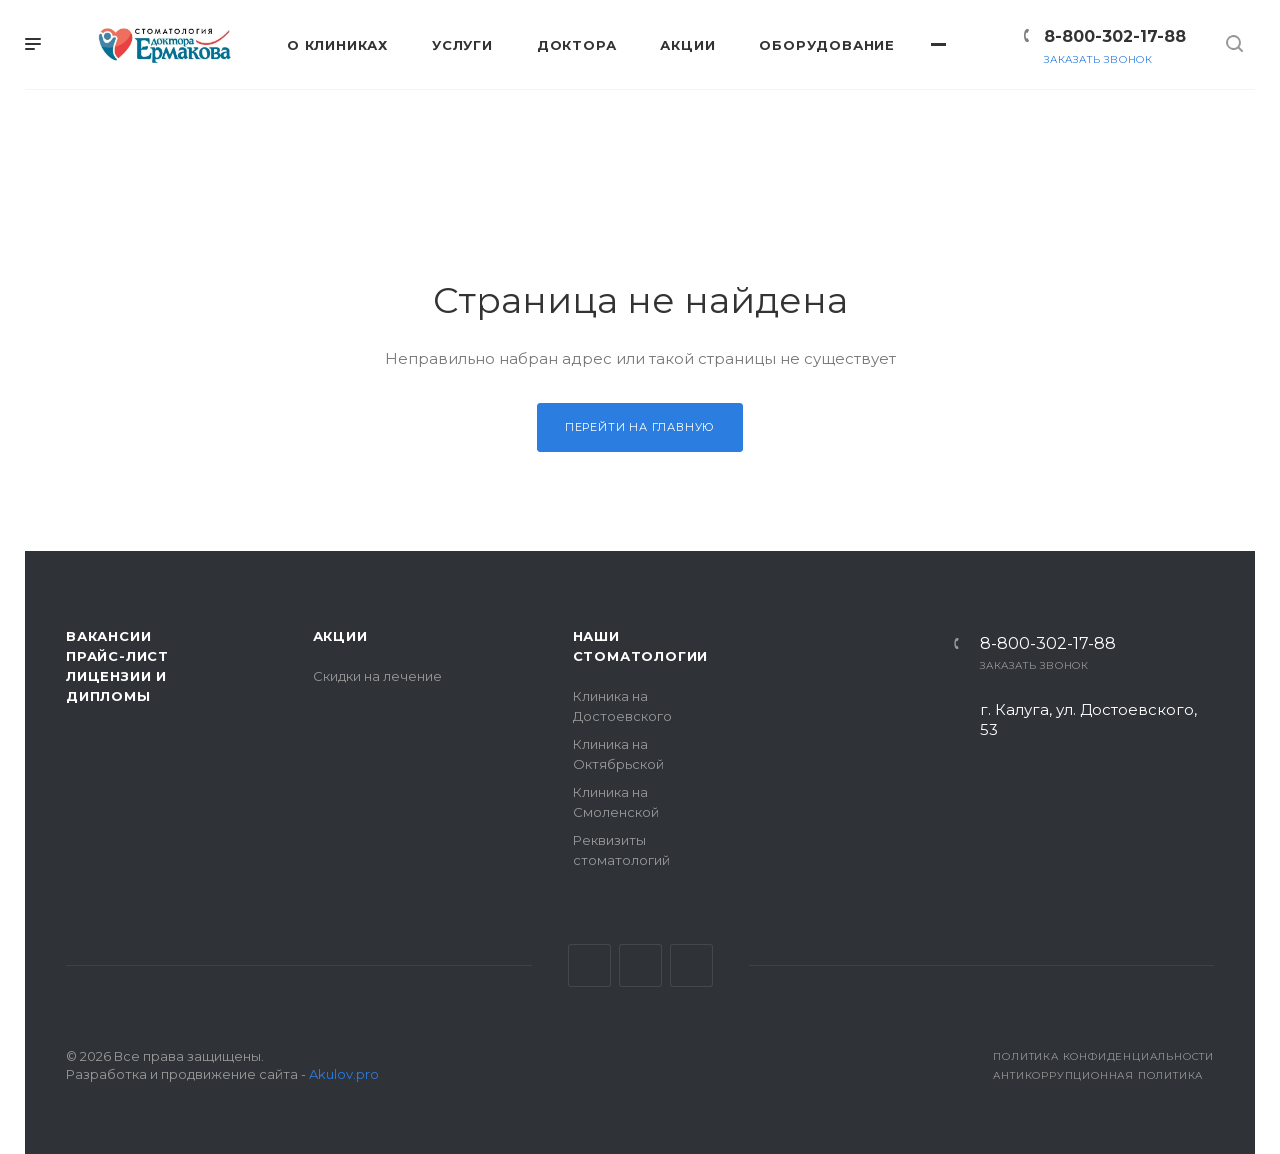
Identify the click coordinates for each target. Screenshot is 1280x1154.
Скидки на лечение (377, 676)
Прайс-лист (117, 656)
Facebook (640, 965)
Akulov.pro (344, 1074)
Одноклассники (691, 965)
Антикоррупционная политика (1098, 1075)
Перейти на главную (640, 427)
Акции (340, 636)
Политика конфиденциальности (1103, 1056)
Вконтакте (589, 965)
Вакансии (108, 636)
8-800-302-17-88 (1115, 36)
